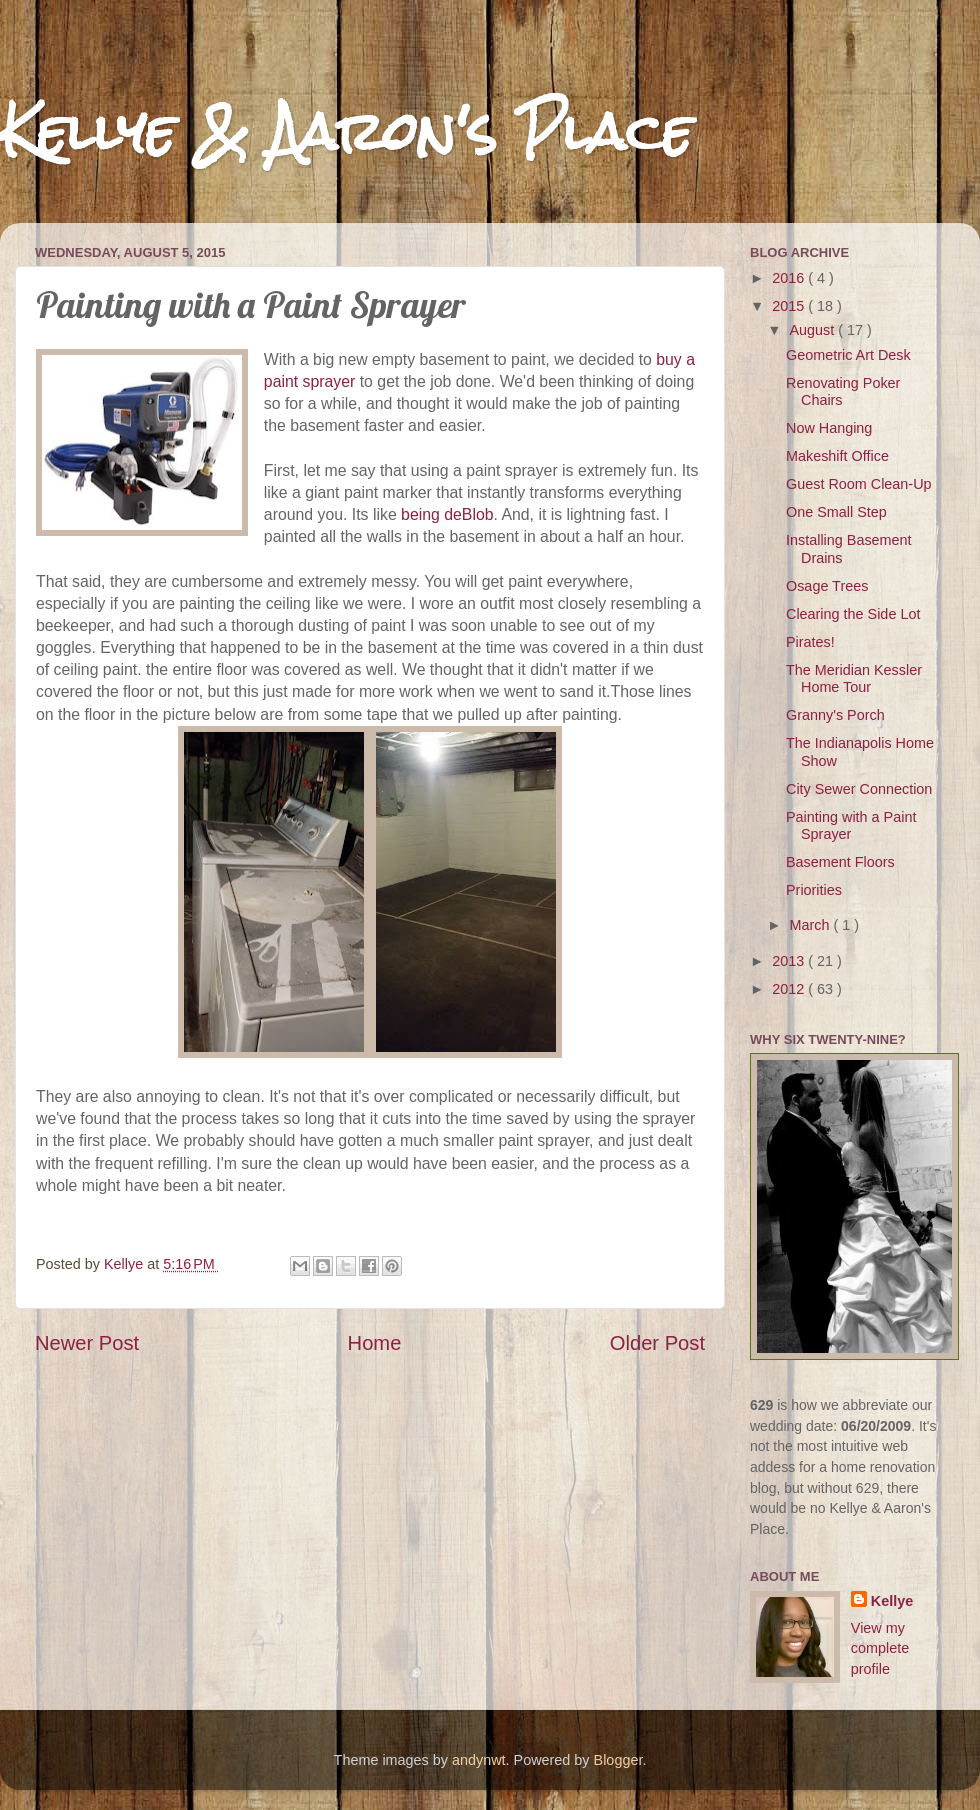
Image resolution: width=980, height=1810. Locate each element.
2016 (790, 278)
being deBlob (447, 514)
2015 (790, 306)
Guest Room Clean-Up (859, 484)
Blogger (618, 1760)
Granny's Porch (835, 715)
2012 (790, 989)
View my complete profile (880, 1648)
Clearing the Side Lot (853, 614)
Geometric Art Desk (848, 355)
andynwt (479, 1760)
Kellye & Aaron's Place (346, 131)
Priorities (814, 890)
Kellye (892, 1601)
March (812, 925)
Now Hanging (829, 428)
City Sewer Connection (859, 789)
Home (375, 1343)
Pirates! (810, 642)
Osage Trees (827, 586)
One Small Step (836, 512)
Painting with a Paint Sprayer (851, 825)
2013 (790, 961)
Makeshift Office (837, 456)
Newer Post (87, 1343)
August (814, 330)
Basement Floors (840, 862)
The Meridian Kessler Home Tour (854, 678)
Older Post (657, 1343)
